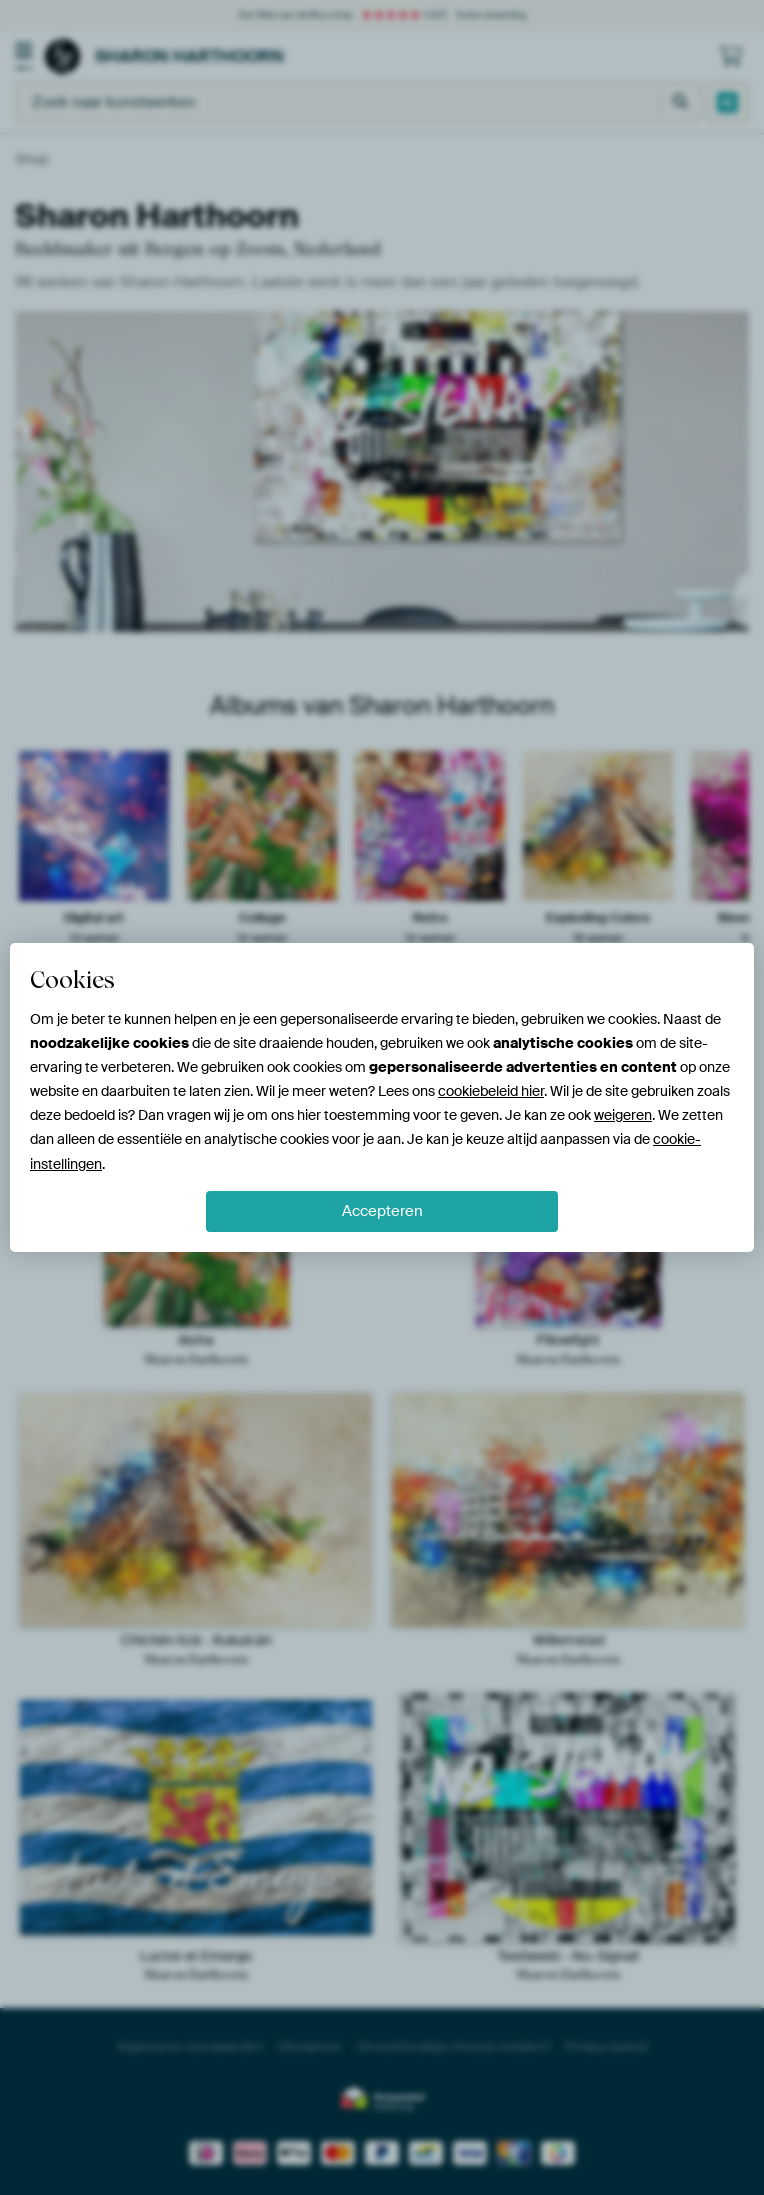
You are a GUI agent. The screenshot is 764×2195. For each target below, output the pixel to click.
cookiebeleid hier (491, 1091)
